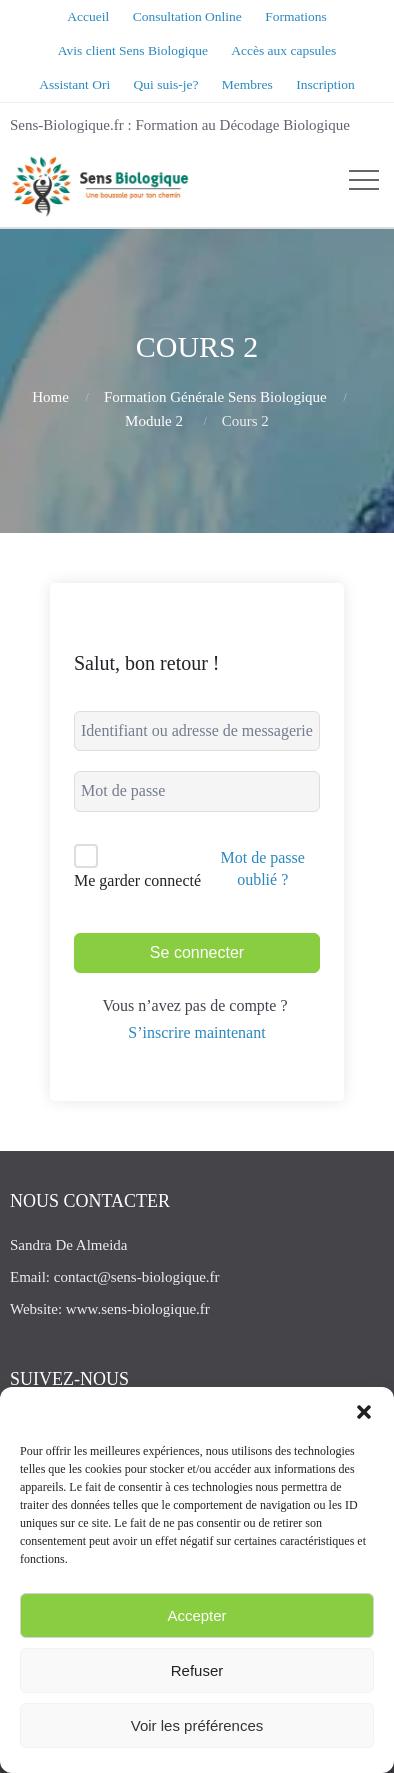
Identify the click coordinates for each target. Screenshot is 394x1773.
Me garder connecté (137, 880)
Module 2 (154, 421)
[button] (364, 1412)
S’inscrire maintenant (196, 1032)
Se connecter (197, 952)
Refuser (197, 1670)
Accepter (196, 1615)
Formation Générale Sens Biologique (215, 397)
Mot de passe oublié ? (262, 868)
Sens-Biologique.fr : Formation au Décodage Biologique (180, 125)
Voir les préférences (197, 1725)
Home (50, 397)
